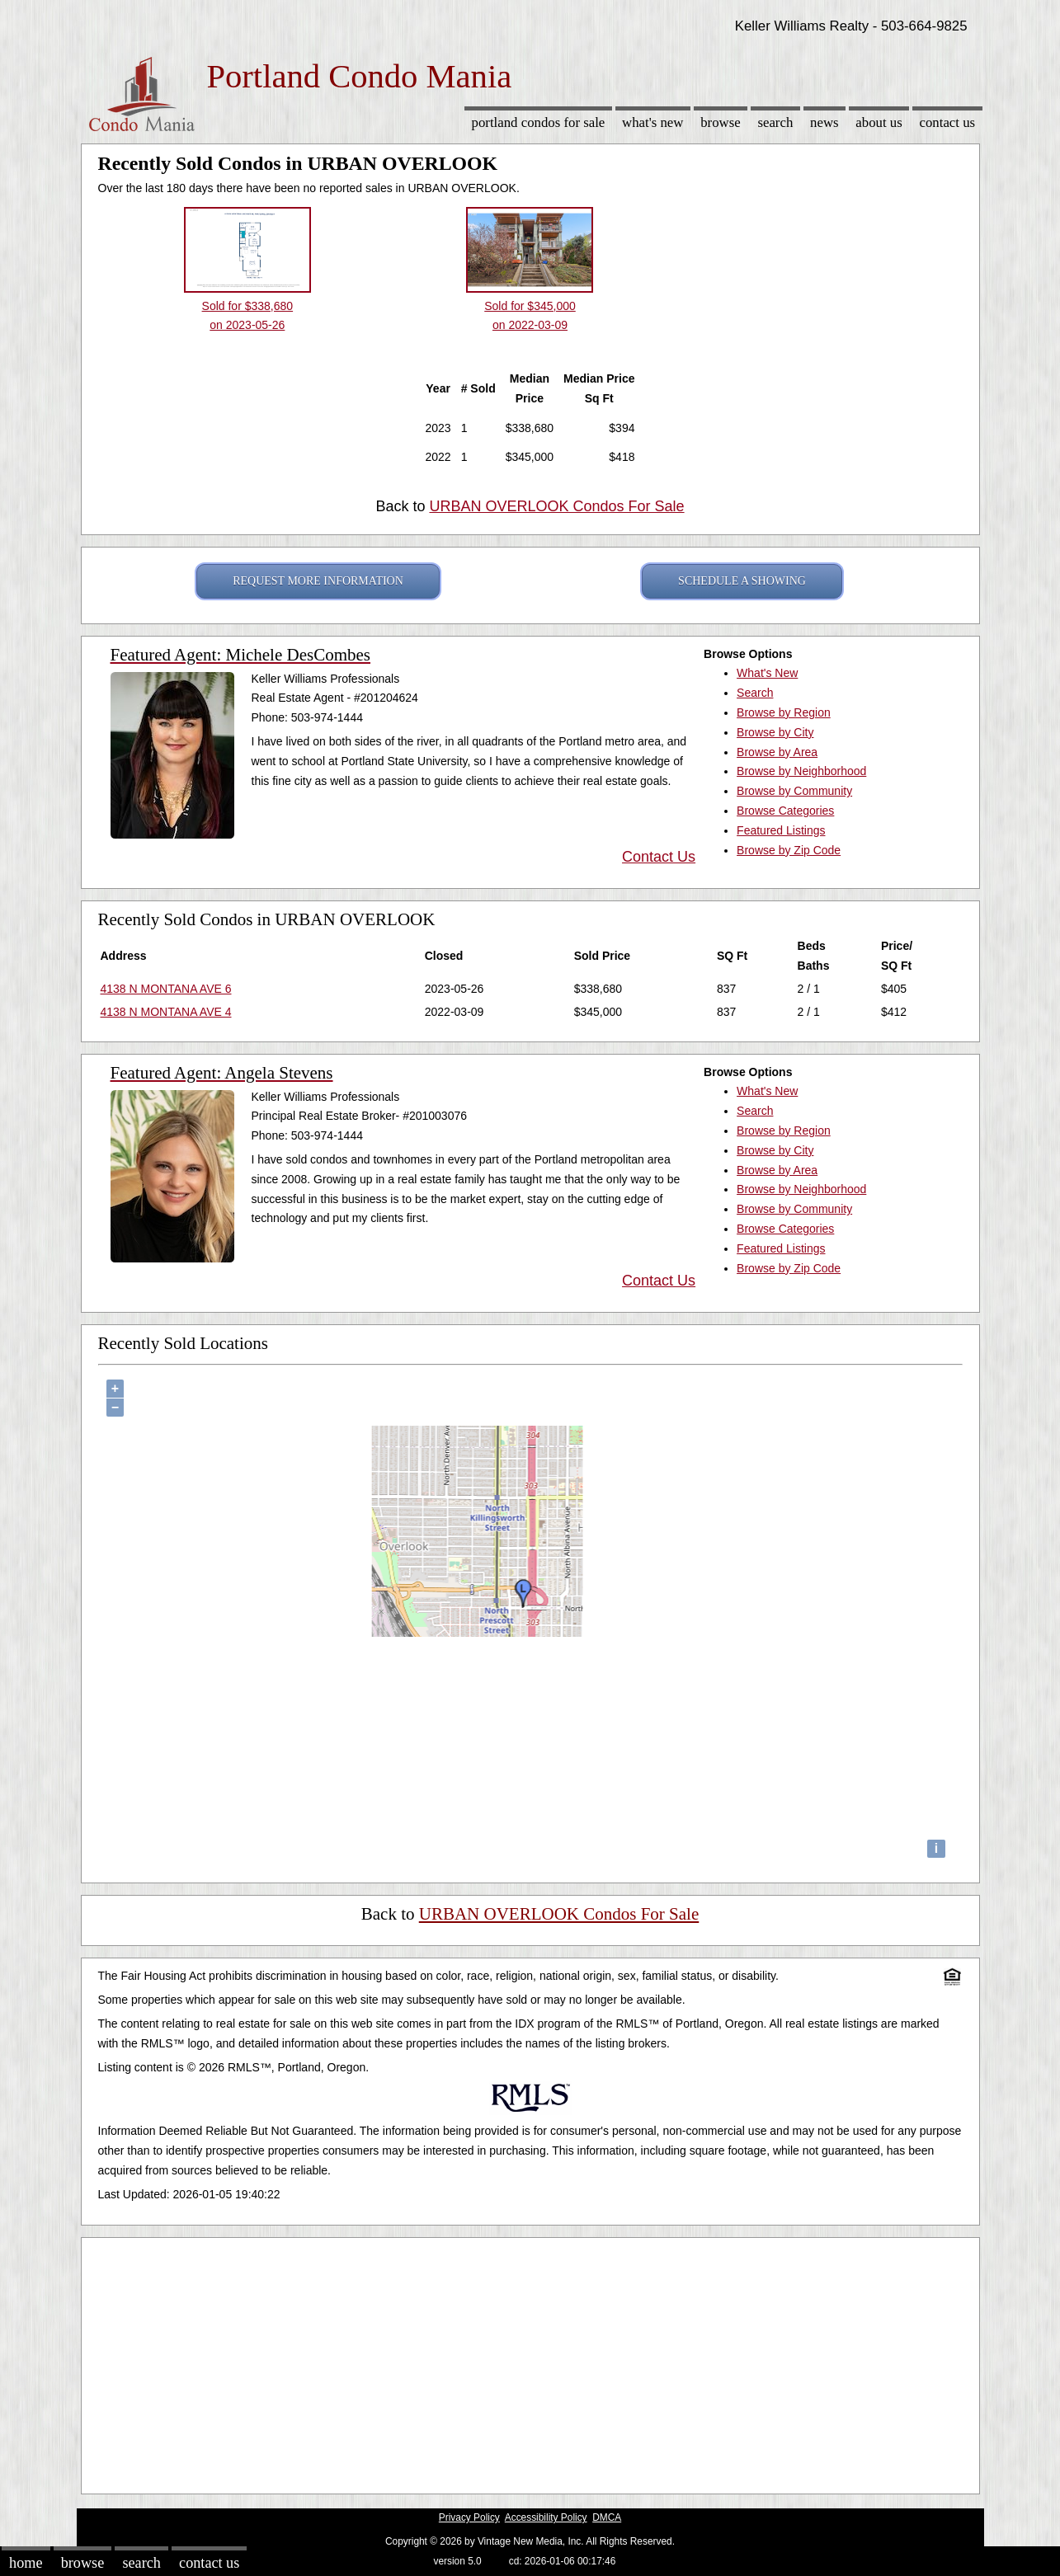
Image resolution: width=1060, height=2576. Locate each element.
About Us (878, 122)
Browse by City (775, 732)
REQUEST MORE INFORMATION (318, 581)
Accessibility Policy (546, 2517)
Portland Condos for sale (538, 122)
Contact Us (948, 122)
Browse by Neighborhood (801, 771)
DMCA (606, 2517)
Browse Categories (785, 810)
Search (775, 122)
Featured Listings (781, 830)
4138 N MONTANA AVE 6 (166, 988)
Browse (720, 122)
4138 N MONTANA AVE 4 (166, 1011)
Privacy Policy (469, 2517)
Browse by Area (777, 752)
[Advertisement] (530, 2361)
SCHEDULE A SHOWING (742, 581)
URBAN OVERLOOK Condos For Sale (556, 506)
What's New (652, 122)
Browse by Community (794, 790)
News (824, 122)
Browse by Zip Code (789, 850)
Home (25, 2563)
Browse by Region (784, 712)
